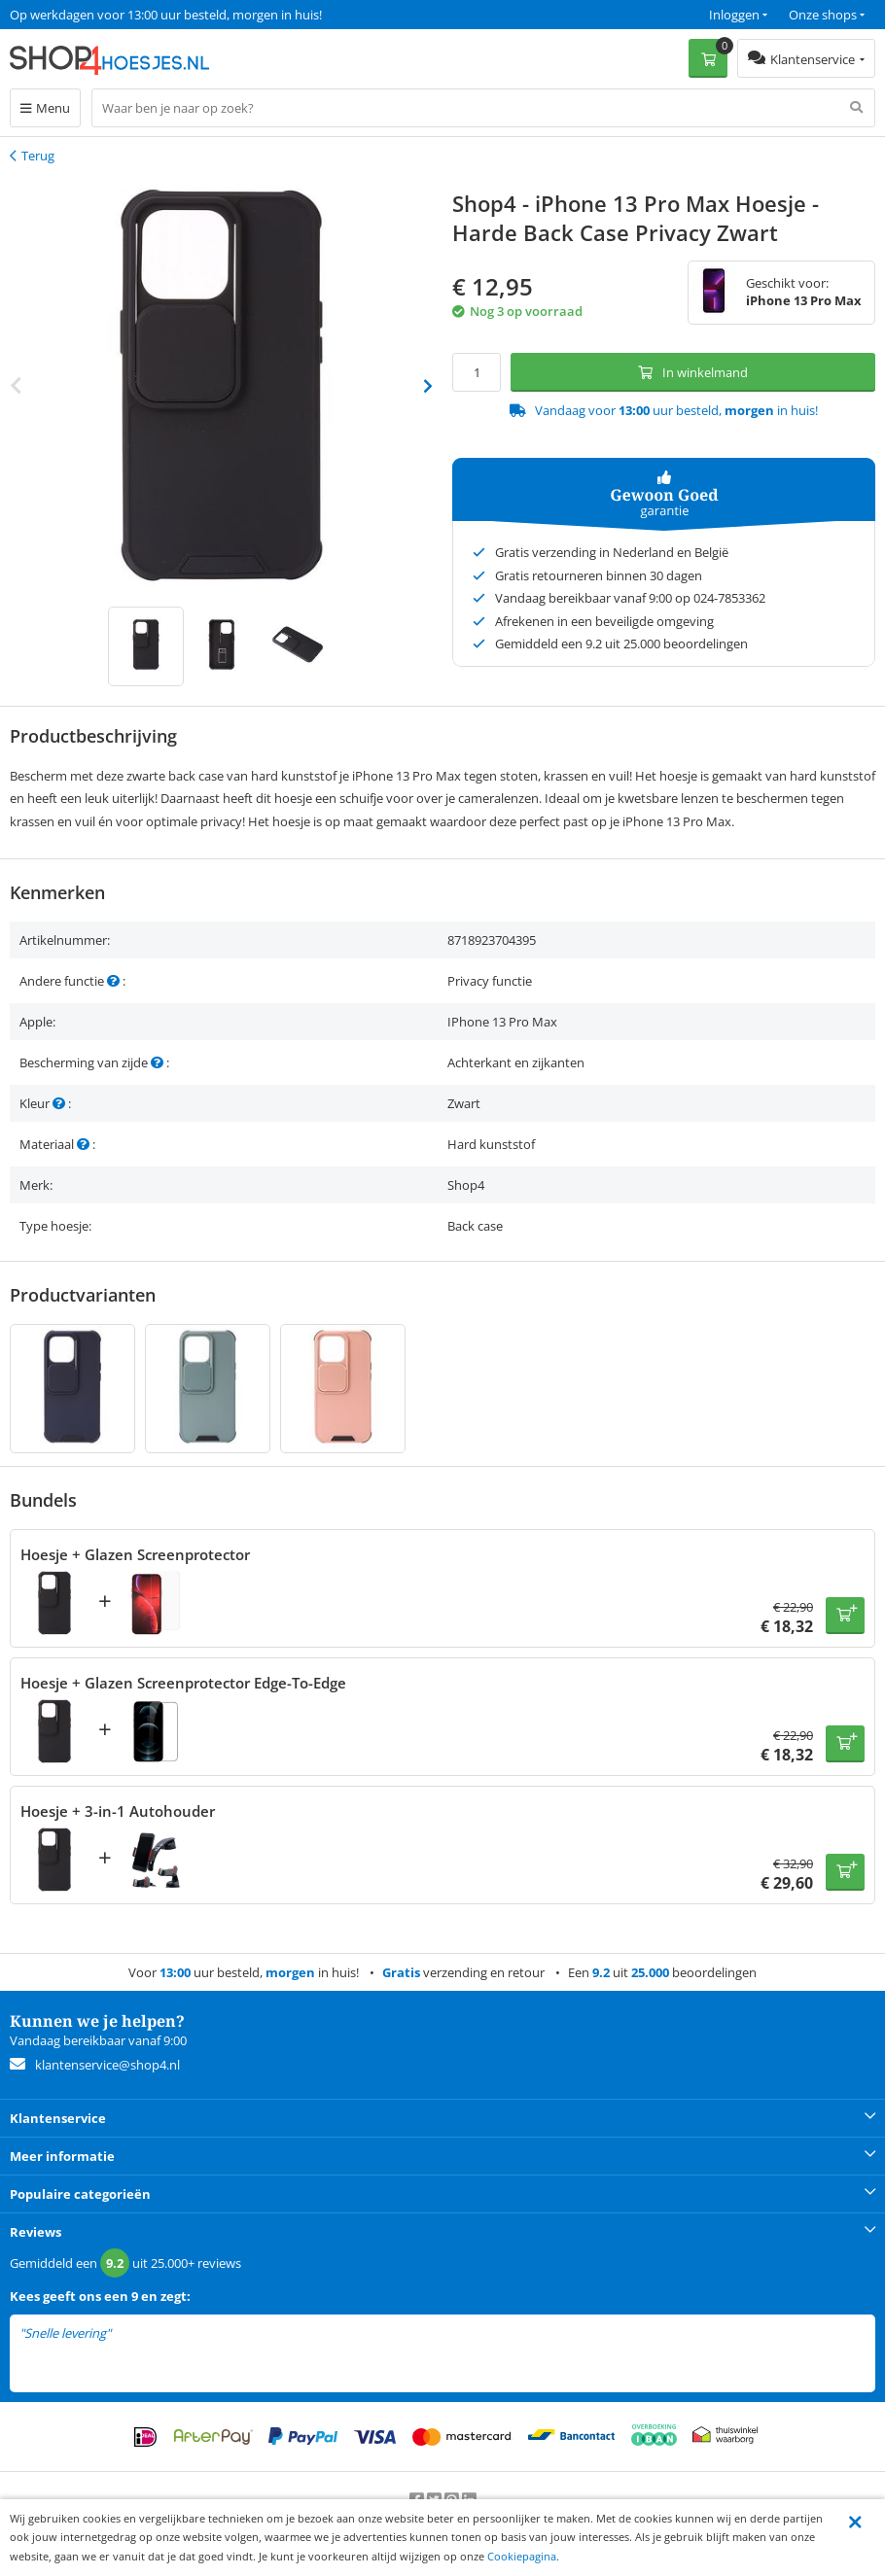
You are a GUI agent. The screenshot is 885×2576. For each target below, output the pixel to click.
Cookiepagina (521, 2556)
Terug (37, 155)
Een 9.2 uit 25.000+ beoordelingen (106, 14)
